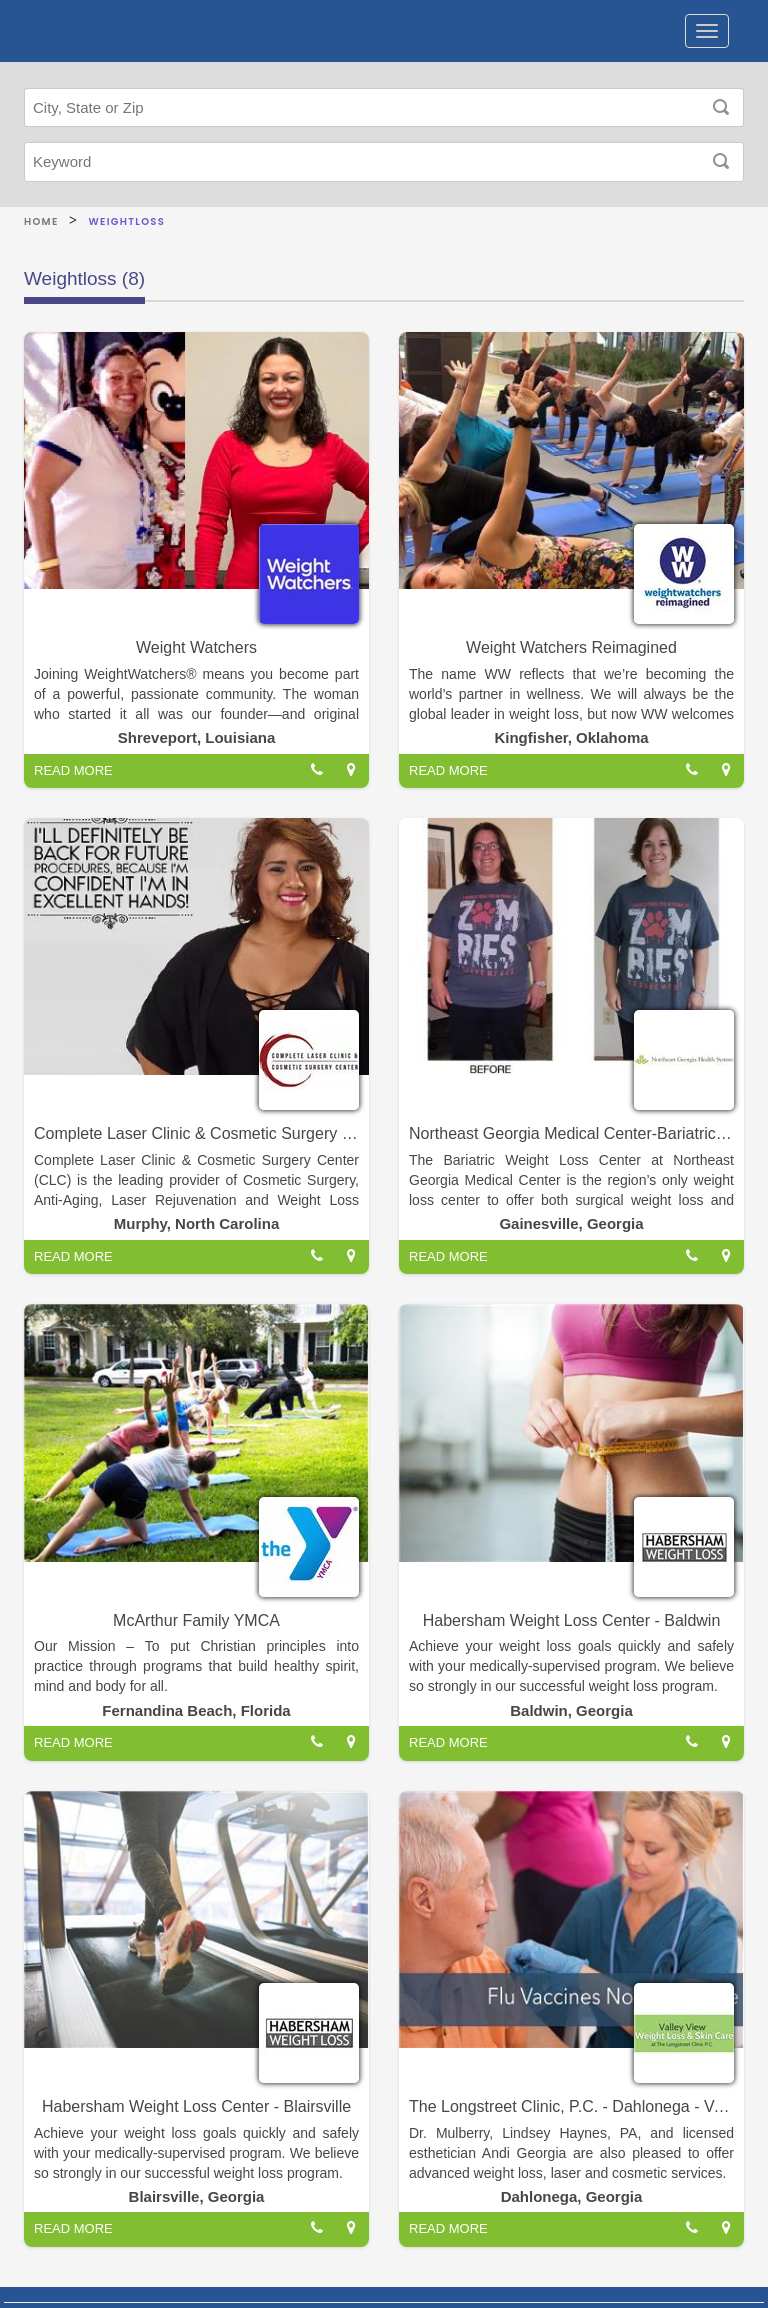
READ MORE (73, 770)
